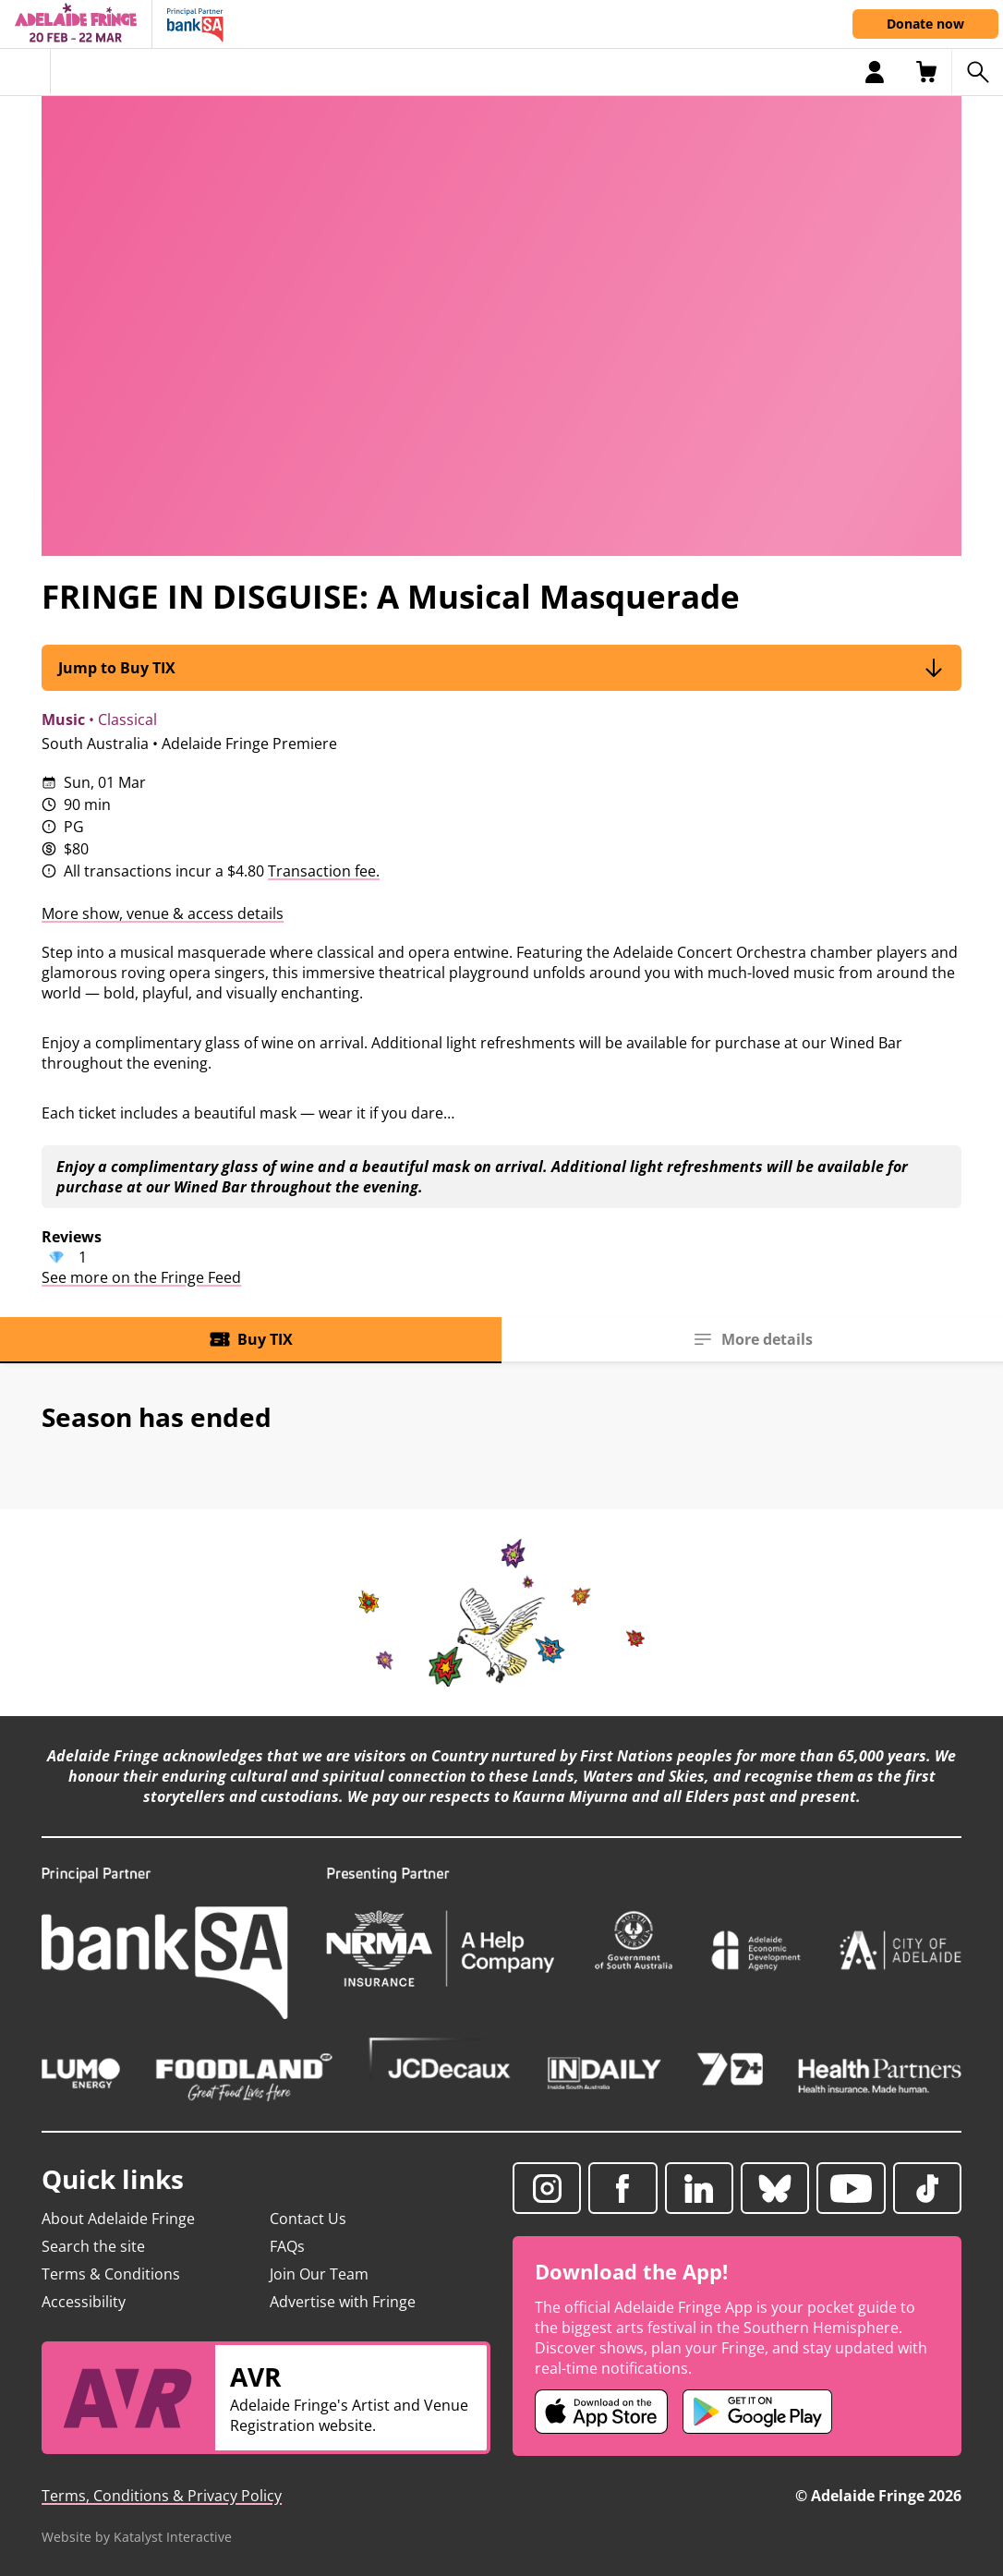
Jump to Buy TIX (501, 667)
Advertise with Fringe (343, 2302)
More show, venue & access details (163, 913)
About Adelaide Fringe (118, 2218)
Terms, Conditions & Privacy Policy (162, 2495)
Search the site (93, 2246)
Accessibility (84, 2302)
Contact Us (308, 2218)
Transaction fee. (324, 871)
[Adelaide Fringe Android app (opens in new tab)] (757, 2411)
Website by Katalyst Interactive (137, 2537)
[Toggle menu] (25, 72)
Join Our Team (319, 2274)
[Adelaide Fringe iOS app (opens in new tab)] (601, 2411)
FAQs (287, 2246)
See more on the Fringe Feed (141, 1277)
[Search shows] (977, 72)
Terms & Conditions (111, 2274)
